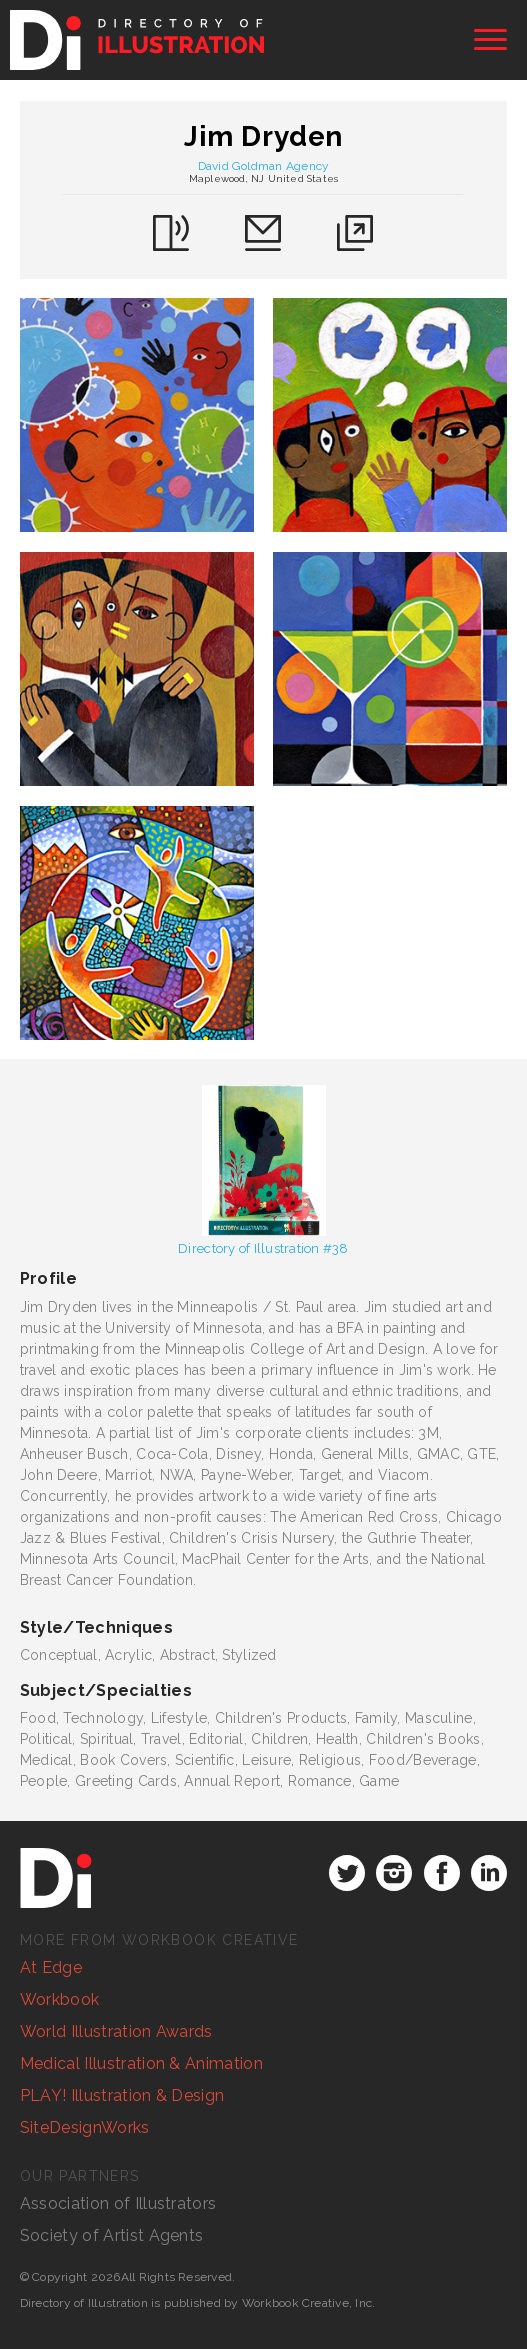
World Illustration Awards (116, 2031)
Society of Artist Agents (112, 2235)
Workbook (60, 1999)
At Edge (51, 1967)
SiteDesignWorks (85, 2127)
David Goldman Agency (264, 166)
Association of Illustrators (118, 2203)
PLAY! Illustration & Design (122, 2095)
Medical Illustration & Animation (141, 2063)
